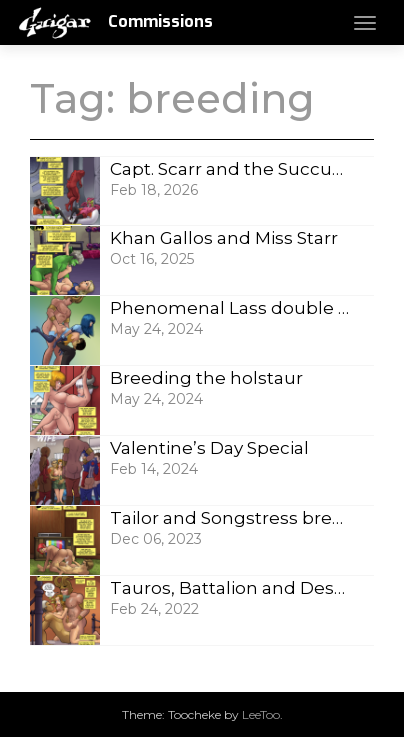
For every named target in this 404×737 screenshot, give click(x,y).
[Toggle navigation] (365, 23)
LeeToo (261, 714)
